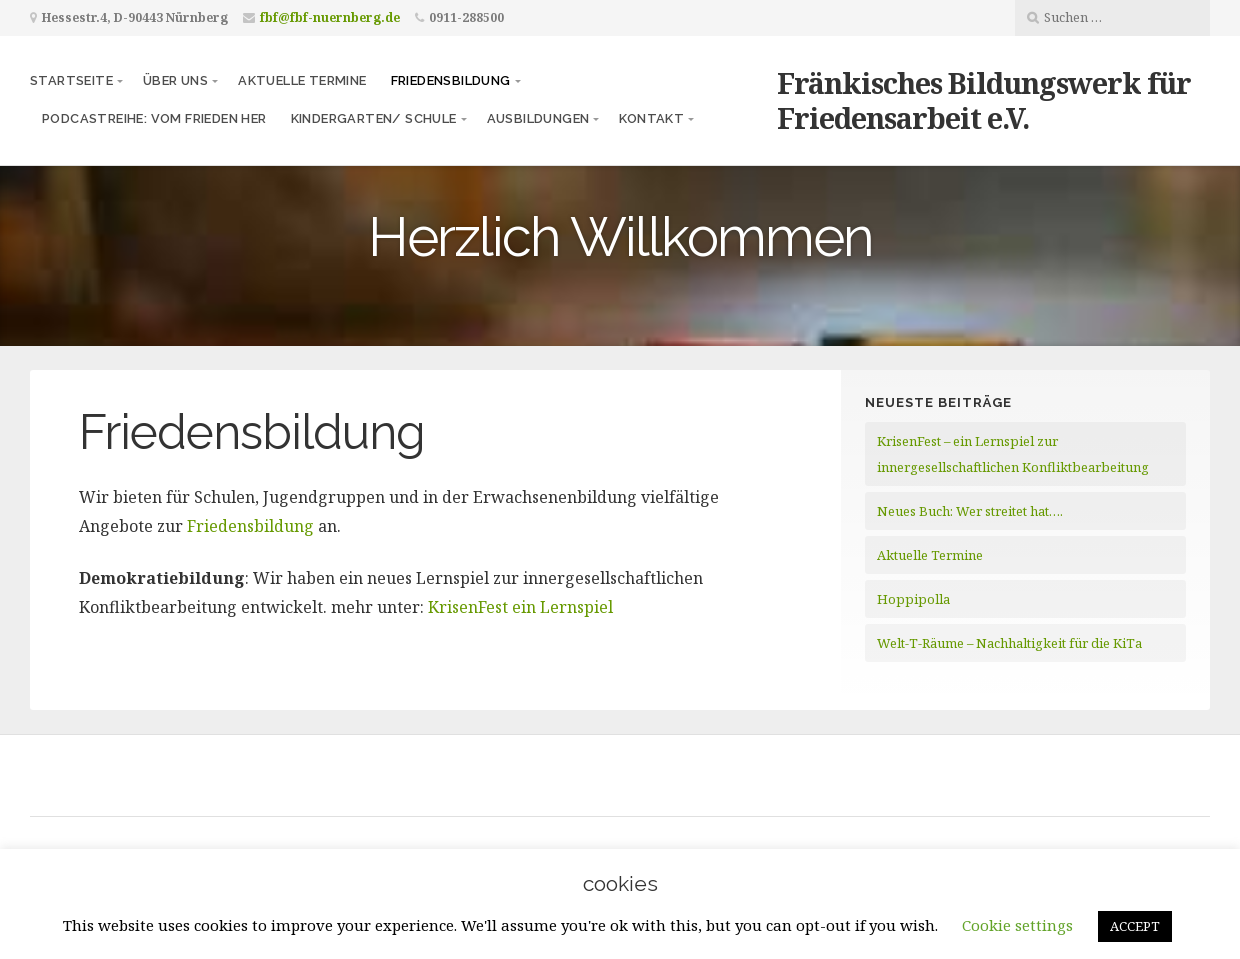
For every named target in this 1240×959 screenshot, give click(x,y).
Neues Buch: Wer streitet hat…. (970, 511)
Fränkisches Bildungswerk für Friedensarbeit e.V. (984, 100)
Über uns (175, 80)
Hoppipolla (913, 599)
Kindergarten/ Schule (374, 118)
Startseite (71, 80)
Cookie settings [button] (1017, 925)
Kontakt (651, 118)
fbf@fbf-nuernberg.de (330, 17)
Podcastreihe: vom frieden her (154, 118)
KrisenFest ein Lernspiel (520, 607)
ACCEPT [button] (1135, 926)
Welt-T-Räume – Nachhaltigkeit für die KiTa (1009, 643)
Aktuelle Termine (302, 80)
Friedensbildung (451, 80)
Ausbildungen (538, 118)
